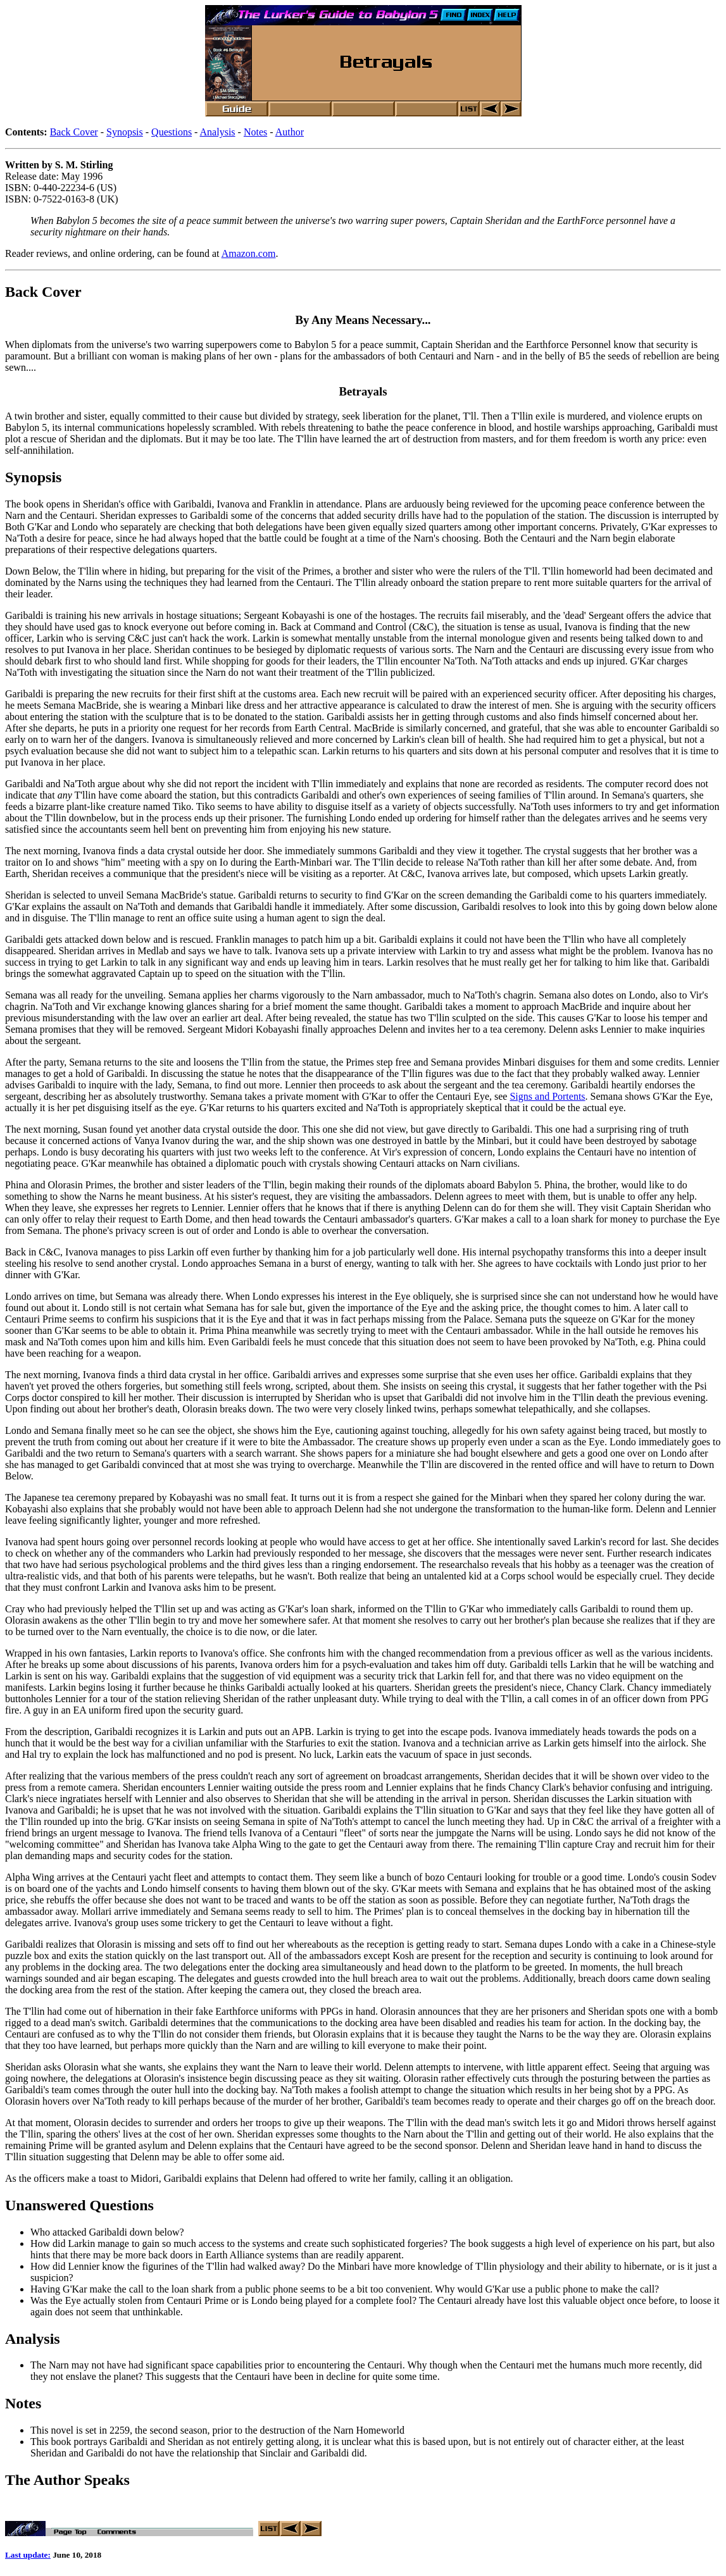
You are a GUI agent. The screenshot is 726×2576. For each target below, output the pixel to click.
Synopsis (124, 132)
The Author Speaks (67, 2480)
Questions (171, 132)
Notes (255, 132)
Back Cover (74, 132)
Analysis (217, 132)
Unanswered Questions (79, 2205)
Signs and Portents (547, 1096)
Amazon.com (249, 253)
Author (289, 132)
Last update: (28, 2556)
